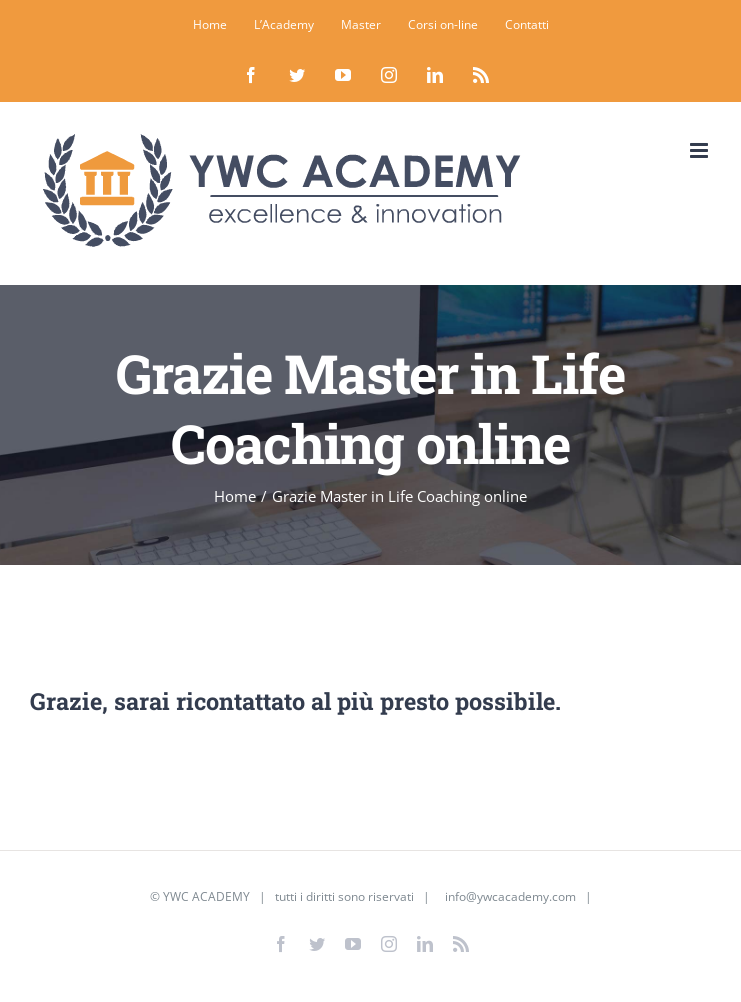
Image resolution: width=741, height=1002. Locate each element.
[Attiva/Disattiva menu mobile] (700, 150)
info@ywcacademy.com (510, 896)
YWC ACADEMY (206, 896)
